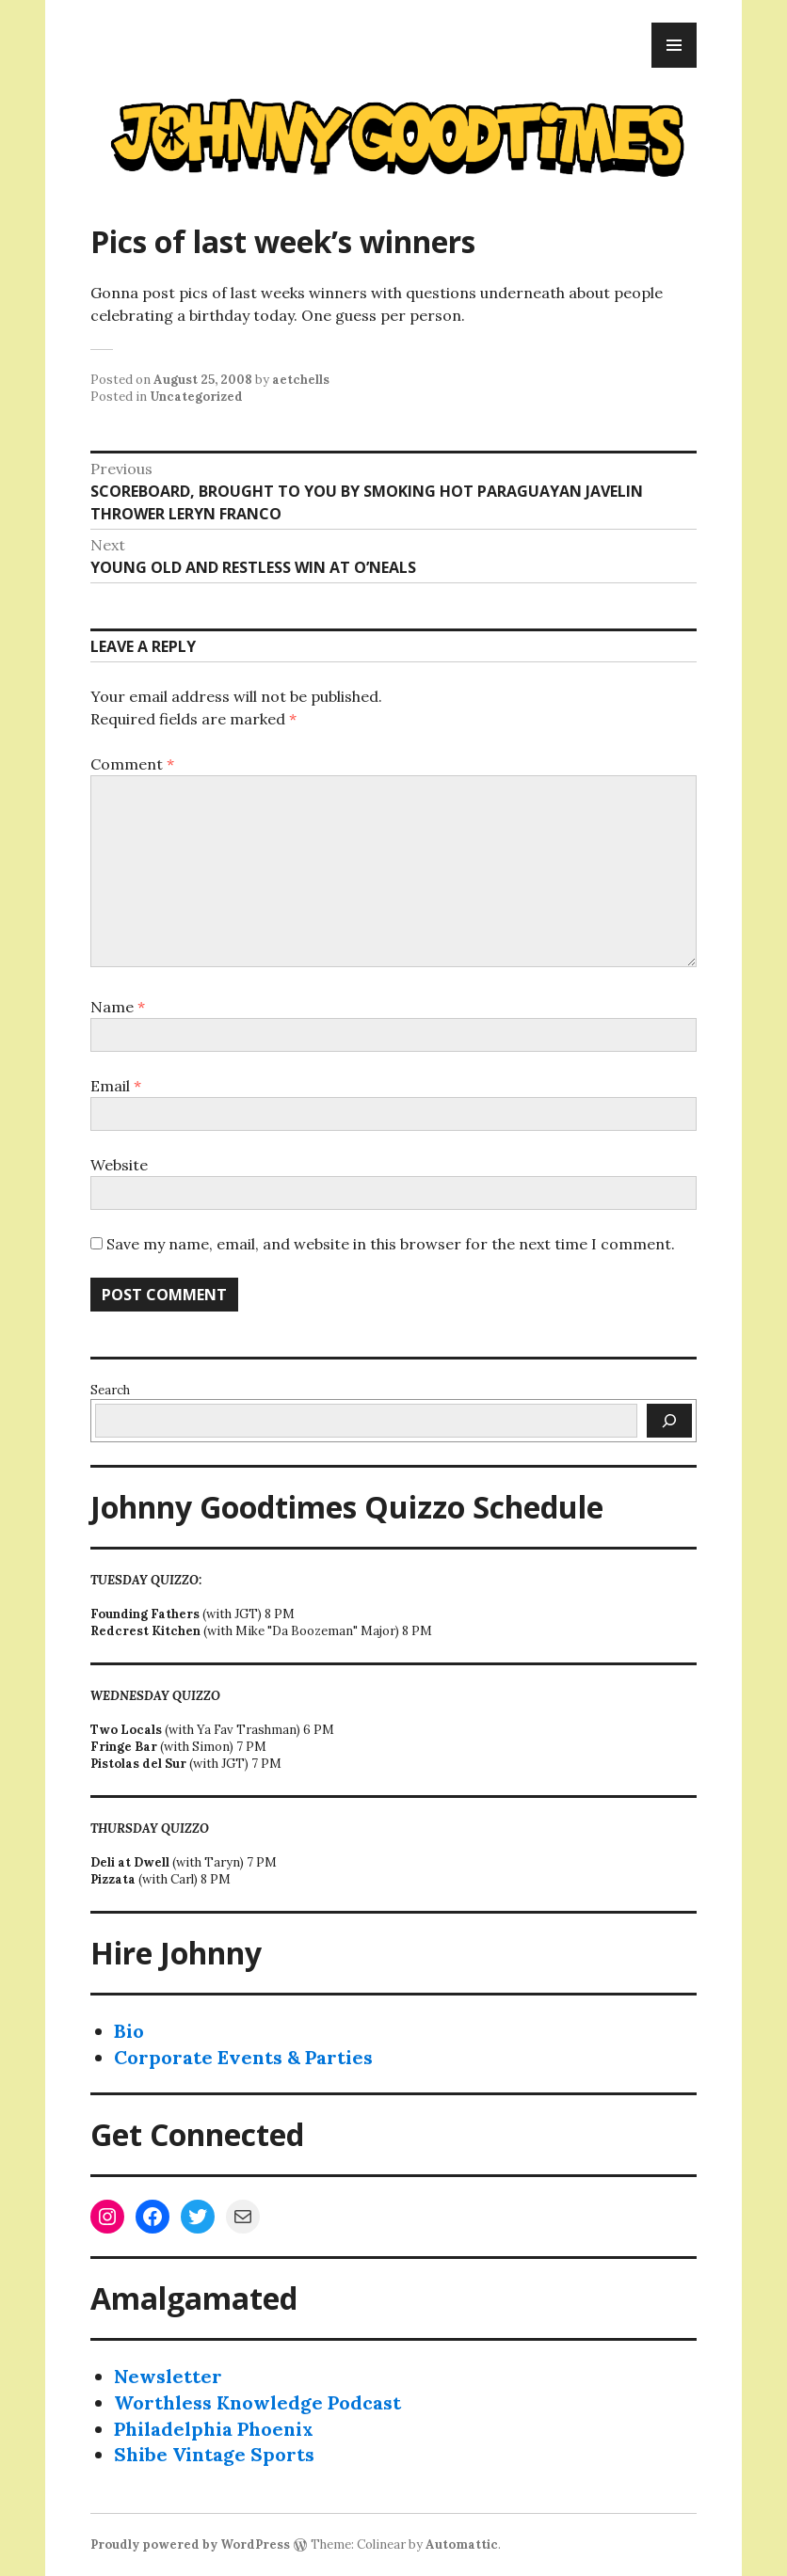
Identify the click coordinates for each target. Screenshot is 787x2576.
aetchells (300, 380)
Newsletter (168, 2376)
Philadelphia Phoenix (213, 2429)
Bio (129, 2031)
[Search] (669, 1421)
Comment (132, 764)
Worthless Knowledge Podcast (257, 2402)
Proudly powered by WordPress (190, 2544)
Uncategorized (196, 397)
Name (117, 1006)
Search (110, 1390)
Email (115, 1085)
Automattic (462, 2544)
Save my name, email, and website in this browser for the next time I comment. (390, 1243)
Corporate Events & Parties (243, 2057)
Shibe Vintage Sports (214, 2454)
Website (119, 1164)
